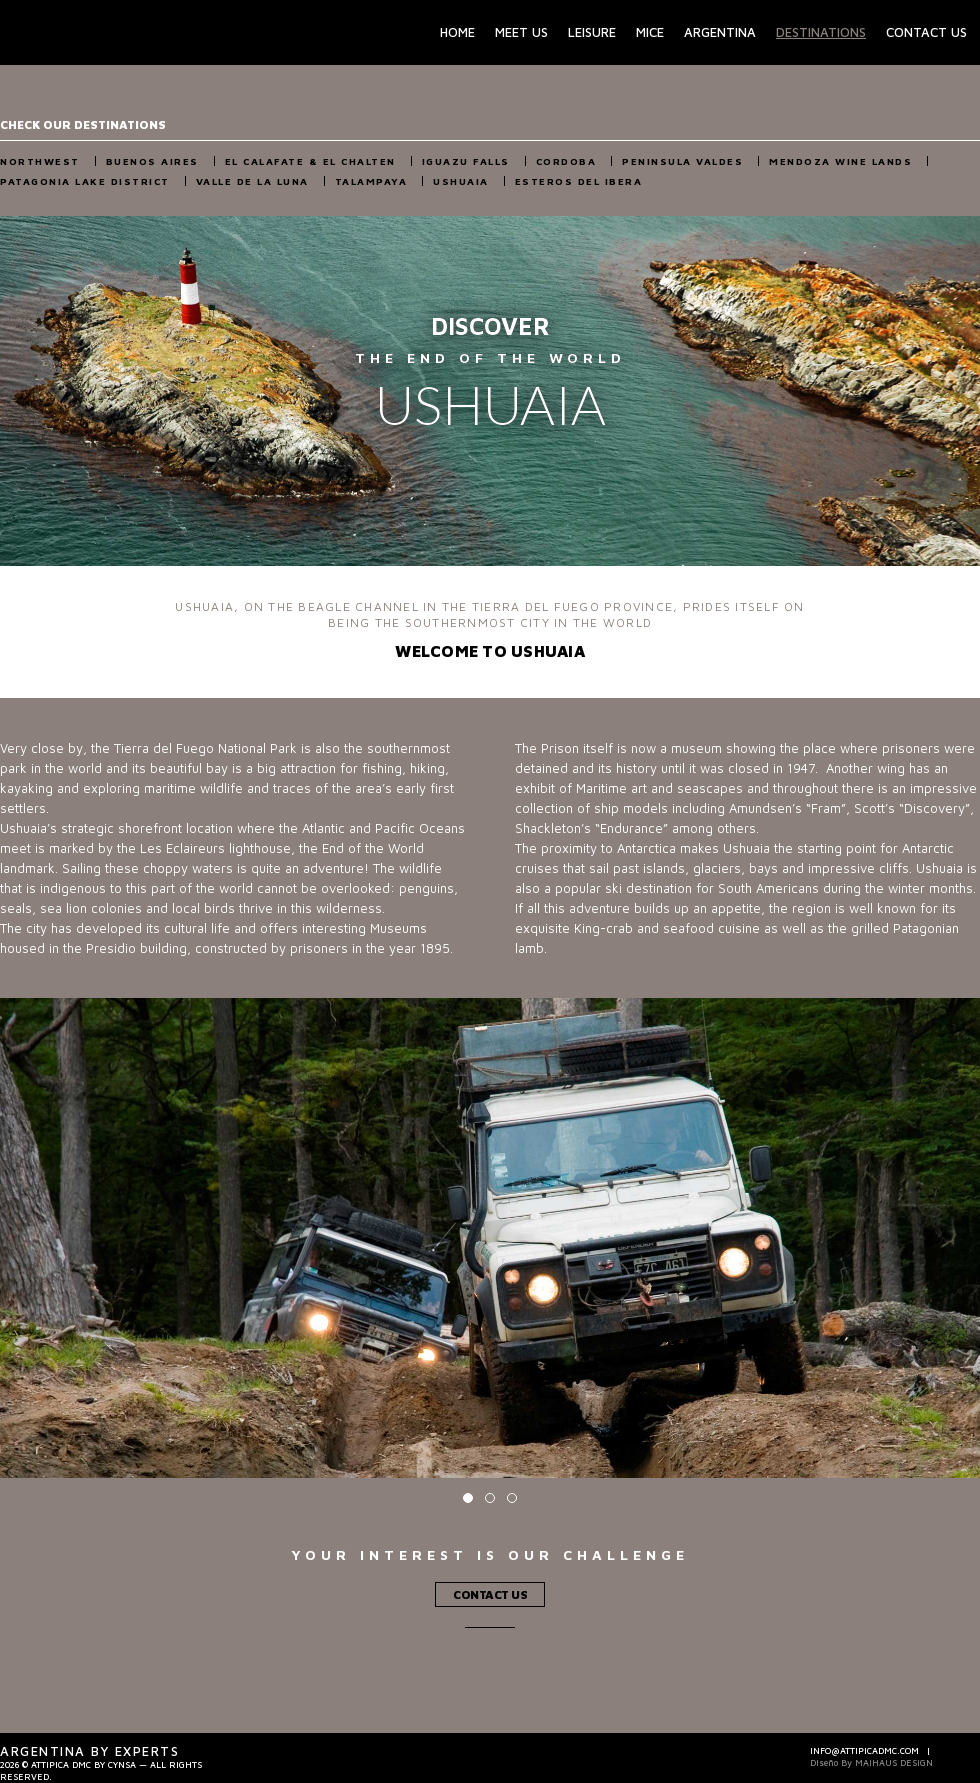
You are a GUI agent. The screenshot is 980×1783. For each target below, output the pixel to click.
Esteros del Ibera (579, 181)
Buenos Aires (152, 161)
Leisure (592, 32)
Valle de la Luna (252, 181)
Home (457, 32)
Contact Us (926, 32)
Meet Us (521, 32)
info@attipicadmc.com (864, 1750)
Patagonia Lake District (85, 181)
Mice (650, 32)
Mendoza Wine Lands (840, 161)
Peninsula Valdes (682, 161)
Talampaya (371, 181)
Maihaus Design (894, 1762)
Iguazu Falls (466, 161)
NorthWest (40, 161)
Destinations (821, 32)
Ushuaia (461, 181)
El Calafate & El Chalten (310, 161)
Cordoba (566, 161)
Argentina (720, 32)
